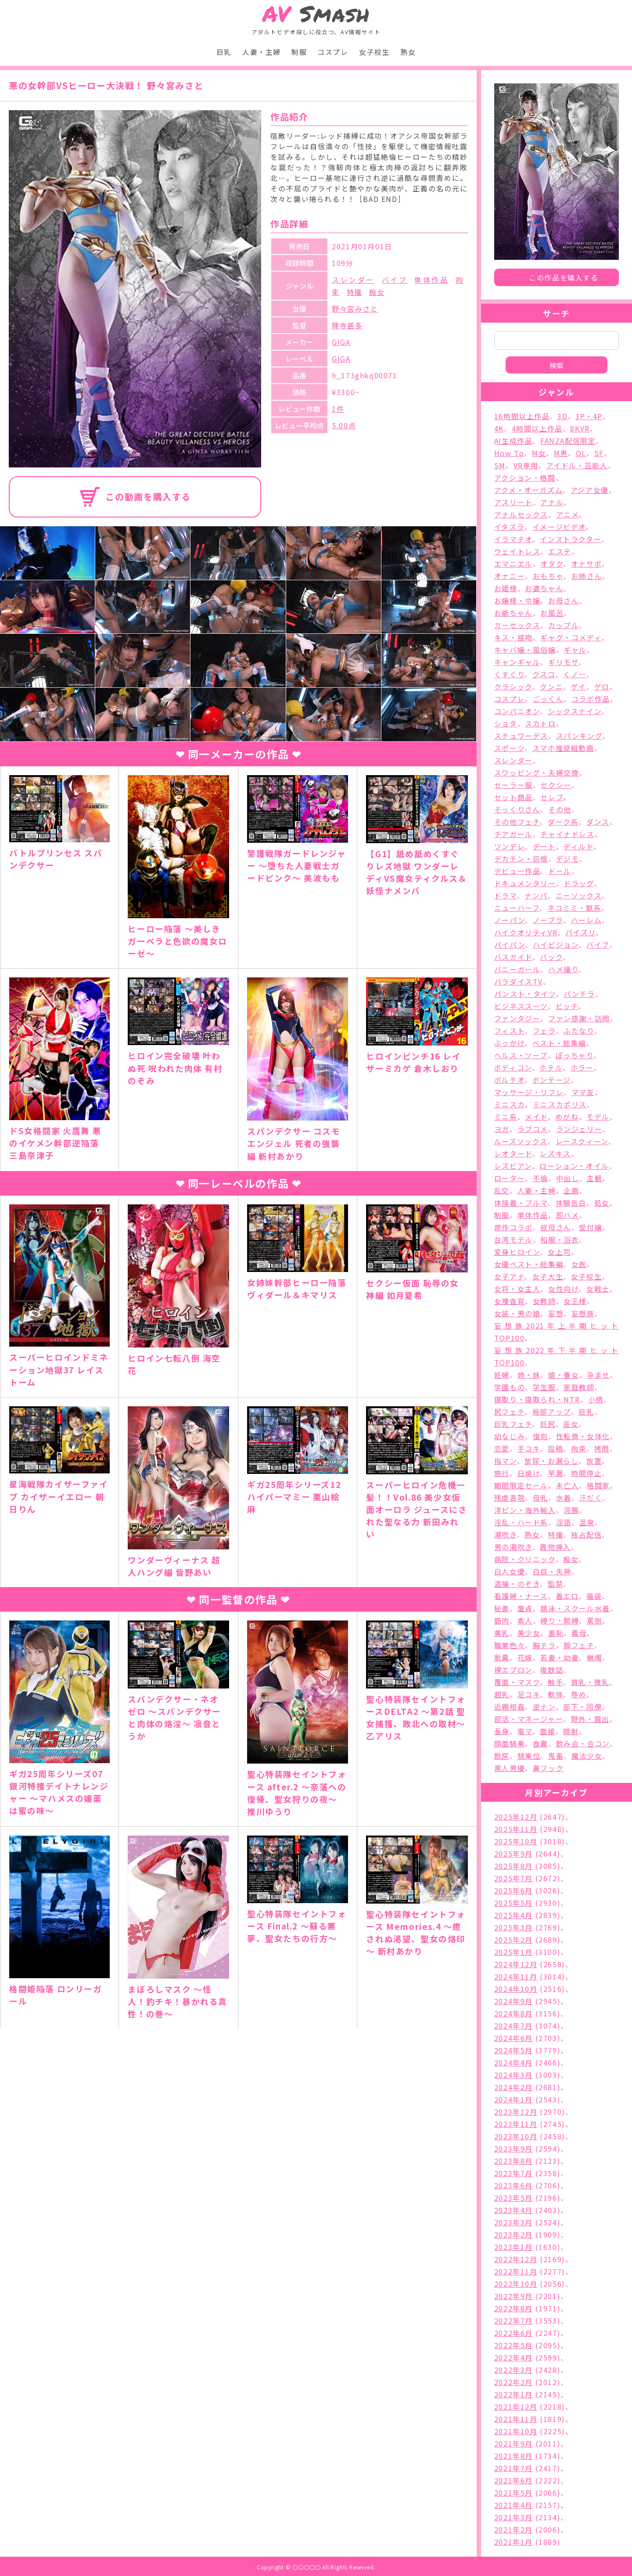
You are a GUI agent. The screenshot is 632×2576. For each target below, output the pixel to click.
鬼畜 (556, 1755)
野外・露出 (590, 1719)
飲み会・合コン (583, 1743)
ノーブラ (548, 920)
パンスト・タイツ (525, 993)
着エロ (567, 1596)
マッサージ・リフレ (529, 1092)
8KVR (579, 428)
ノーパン (509, 920)
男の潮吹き (513, 1546)
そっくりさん (517, 809)
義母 (579, 1633)
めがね (567, 1116)
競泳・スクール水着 (575, 1608)
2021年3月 (513, 2517)
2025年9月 (513, 1853)
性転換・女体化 (583, 1436)
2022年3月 (513, 2369)
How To (509, 453)
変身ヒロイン (517, 1252)
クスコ (544, 674)
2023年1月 (513, 2247)
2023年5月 (513, 2197)
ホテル (551, 1067)
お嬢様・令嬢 (517, 600)
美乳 (502, 1633)
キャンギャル (517, 662)
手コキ (528, 1448)
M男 (561, 453)
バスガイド (513, 957)
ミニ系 (505, 1116)
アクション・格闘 (525, 477)
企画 (571, 1190)
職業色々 (509, 1645)
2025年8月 (513, 1866)
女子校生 (374, 52)
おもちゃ (548, 576)
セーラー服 (513, 785)
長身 (502, 1731)
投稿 (555, 1448)
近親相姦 (509, 1706)
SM (500, 465)
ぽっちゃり (575, 1055)
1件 (338, 408)
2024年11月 (516, 1976)
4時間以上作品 (537, 428)
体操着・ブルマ (521, 1202)
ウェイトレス (517, 551)
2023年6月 (513, 2185)
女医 (579, 1264)
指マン (505, 1460)
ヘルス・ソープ (521, 1055)
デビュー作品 (517, 871)
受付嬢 (590, 1227)
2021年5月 (513, 2492)
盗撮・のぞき (517, 1583)
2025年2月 (513, 1939)
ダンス (598, 821)
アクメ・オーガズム (528, 490)
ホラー (582, 1067)
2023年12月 (516, 2111)
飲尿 (502, 1755)
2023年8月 (513, 2161)
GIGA (341, 342)
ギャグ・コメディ (571, 637)
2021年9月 (513, 2443)
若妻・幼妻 (559, 1657)
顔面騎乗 (509, 1743)
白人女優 (509, 1571)
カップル (563, 625)
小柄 (595, 1399)
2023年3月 (513, 2222)
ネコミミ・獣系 (574, 907)
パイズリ (580, 932)
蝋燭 (594, 1657)
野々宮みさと (355, 308)
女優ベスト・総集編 (529, 1264)
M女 (539, 453)
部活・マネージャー (528, 1719)
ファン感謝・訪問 (579, 1018)
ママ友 (583, 1092)
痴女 (376, 292)
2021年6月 (513, 2480)
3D (562, 416)
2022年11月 (516, 2271)
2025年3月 (513, 1927)
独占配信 (586, 1534)
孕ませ (598, 1374)
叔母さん (555, 1227)
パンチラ (579, 993)
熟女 (408, 52)
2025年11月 (516, 1829)
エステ (559, 551)
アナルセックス (521, 514)
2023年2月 (513, 2234)
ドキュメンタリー (525, 883)
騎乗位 (529, 1755)
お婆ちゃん (544, 588)
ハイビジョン (556, 944)
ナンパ (536, 895)
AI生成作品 (513, 440)
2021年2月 (513, 2529)
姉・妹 (529, 1374)
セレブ (552, 797)
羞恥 (556, 1633)
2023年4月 (513, 2210)
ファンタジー (517, 1018)
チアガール (513, 834)
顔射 (570, 1731)
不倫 (540, 1178)
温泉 (586, 1522)
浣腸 (571, 1510)
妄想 (556, 1313)
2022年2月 (513, 2382)
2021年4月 (513, 2505)
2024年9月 (513, 2001)
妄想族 (583, 1313)
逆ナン (544, 1706)
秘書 (502, 1608)
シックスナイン (574, 711)
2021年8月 (513, 2455)
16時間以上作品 (522, 416)
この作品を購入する (563, 277)
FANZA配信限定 (568, 440)
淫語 (563, 1522)
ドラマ (505, 895)
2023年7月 (513, 2173)
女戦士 (598, 1288)
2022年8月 (513, 2308)
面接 (547, 1731)
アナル (552, 502)
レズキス (555, 1153)
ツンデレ (509, 846)
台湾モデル (513, 1239)
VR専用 (526, 465)
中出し (567, 1178)
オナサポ (586, 563)
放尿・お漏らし (551, 1460)
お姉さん (586, 576)
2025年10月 (516, 1841)
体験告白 (571, 1202)
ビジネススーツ (521, 1006)
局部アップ (551, 1411)
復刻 (540, 1436)
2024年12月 (516, 1964)
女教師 (544, 1301)
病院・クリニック (525, 1559)
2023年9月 (513, 2148)
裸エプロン (513, 1669)
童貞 (525, 1608)
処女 (602, 1202)
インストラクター (570, 539)
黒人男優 (509, 1768)
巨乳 (224, 52)
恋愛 (502, 1448)
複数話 (551, 1669)
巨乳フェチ (513, 1424)
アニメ (567, 514)
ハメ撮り (563, 969)
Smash (316, 14)
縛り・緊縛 (559, 1620)
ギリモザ (563, 662)
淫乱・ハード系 (521, 1522)
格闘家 (598, 1485)
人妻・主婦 (261, 52)
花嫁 (525, 1657)
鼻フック (548, 1768)
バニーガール (517, 969)
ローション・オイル (574, 1165)
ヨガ (502, 1129)
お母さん (563, 600)
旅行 (502, 1473)
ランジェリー (579, 1129)
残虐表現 (509, 1497)
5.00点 (344, 425)
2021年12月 (516, 2406)
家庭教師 (579, 1387)
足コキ (528, 1694)
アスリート (513, 502)
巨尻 (547, 1424)
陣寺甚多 (347, 325)
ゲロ (602, 686)
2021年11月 (516, 2419)
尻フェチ (509, 1411)
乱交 (502, 1190)
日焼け (528, 1473)
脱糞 (502, 1657)
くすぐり (509, 674)
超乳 (502, 1694)
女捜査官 (509, 1301)
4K (499, 428)
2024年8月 (513, 2013)
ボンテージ (551, 1079)
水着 (563, 1497)
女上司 (559, 1252)
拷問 (602, 1448)
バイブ (395, 279)
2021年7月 (513, 2468)
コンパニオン (517, 711)
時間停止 (586, 1473)
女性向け (563, 1288)
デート (544, 846)
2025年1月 (513, 1952)
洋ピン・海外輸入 (525, 1510)
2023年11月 (516, 2124)
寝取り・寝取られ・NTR (537, 1399)
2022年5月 (513, 2345)
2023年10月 (516, 2136)
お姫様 (505, 588)
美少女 (529, 1633)
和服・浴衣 (559, 1239)
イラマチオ (513, 539)
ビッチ (567, 1006)
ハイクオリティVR (525, 932)
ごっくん (548, 698)
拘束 (578, 1448)
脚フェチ (579, 1645)
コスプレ (332, 52)
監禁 (555, 1583)
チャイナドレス (567, 834)
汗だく (591, 1497)
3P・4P (589, 416)
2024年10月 (516, 1988)
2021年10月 (516, 2431)
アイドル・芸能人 (577, 465)
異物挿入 (555, 1546)
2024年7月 (513, 2025)
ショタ (505, 723)
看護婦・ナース (521, 1596)
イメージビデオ (559, 526)
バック (551, 957)
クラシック (513, 686)
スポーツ (509, 748)
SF (599, 453)
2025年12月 (516, 1816)
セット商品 (513, 797)
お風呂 (552, 612)
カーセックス (517, 625)
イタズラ (509, 526)
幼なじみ (509, 1436)
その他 (559, 809)
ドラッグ (579, 883)
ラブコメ (532, 1129)
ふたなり (579, 1030)
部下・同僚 (582, 1706)
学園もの (509, 1387)
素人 (525, 1620)
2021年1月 (513, 2541)
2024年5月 (513, 2050)
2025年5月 (513, 1902)
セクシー (555, 785)
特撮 (354, 292)
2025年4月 (513, 1915)
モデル (598, 1116)
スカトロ (540, 723)
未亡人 (567, 1485)
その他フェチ (517, 821)
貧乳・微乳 (590, 1682)
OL (581, 453)
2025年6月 (513, 1890)
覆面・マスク (517, 1682)
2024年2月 (513, 2087)
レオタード (513, 1153)
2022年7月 (513, 2320)
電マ (524, 1731)
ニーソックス (579, 895)
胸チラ (544, 1645)
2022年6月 (513, 2333)
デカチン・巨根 (521, 858)
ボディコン (513, 1067)
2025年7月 (513, 1878)
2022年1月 (513, 2394)
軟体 (555, 1694)
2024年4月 (513, 2062)
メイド (536, 1116)
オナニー (509, 576)
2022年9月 (513, 2296)
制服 (299, 52)
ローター (509, 1178)
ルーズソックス (521, 1141)
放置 (594, 1460)
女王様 (575, 1301)
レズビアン (513, 1165)
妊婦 (502, 1374)
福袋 (594, 1596)
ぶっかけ (509, 1043)
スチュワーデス (521, 735)
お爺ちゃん (513, 612)
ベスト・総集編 (559, 1043)
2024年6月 (513, 2038)
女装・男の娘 (517, 1313)
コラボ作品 (590, 698)
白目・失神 (552, 1571)
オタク (551, 563)
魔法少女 (586, 1755)
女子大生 (547, 1276)
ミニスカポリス (560, 1104)
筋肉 (502, 1620)
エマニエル (513, 563)
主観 (594, 1178)
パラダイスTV (518, 981)
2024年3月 (513, 2074)
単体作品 (431, 279)
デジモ (567, 858)
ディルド (578, 846)
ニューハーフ (517, 907)
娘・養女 (563, 1374)
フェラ (544, 1030)
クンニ (551, 686)
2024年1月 (513, 2099)
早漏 (555, 1473)
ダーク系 (563, 821)
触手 (555, 1682)
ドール (559, 871)
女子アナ (509, 1276)
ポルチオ (509, 1079)
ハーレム (586, 920)
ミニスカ (509, 1104)
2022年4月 (513, 2357)
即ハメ (567, 1215)
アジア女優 (590, 490)
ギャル (575, 649)
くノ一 (574, 674)
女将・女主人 (517, 1288)
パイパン (509, 944)
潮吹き (505, 1534)
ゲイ (578, 686)
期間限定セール (521, 1485)
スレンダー (353, 279)
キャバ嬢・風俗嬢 (525, 649)
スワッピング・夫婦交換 (536, 772)
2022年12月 (516, 2259)
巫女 (570, 1424)
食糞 (540, 1743)
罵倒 (594, 1620)
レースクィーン (582, 1141)
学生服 (544, 1387)
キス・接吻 (513, 637)
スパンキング (579, 735)
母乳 (540, 1497)
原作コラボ (513, 1227)
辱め (578, 1694)
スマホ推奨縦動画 (563, 748)
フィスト (509, 1030)
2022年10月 (516, 2283)
